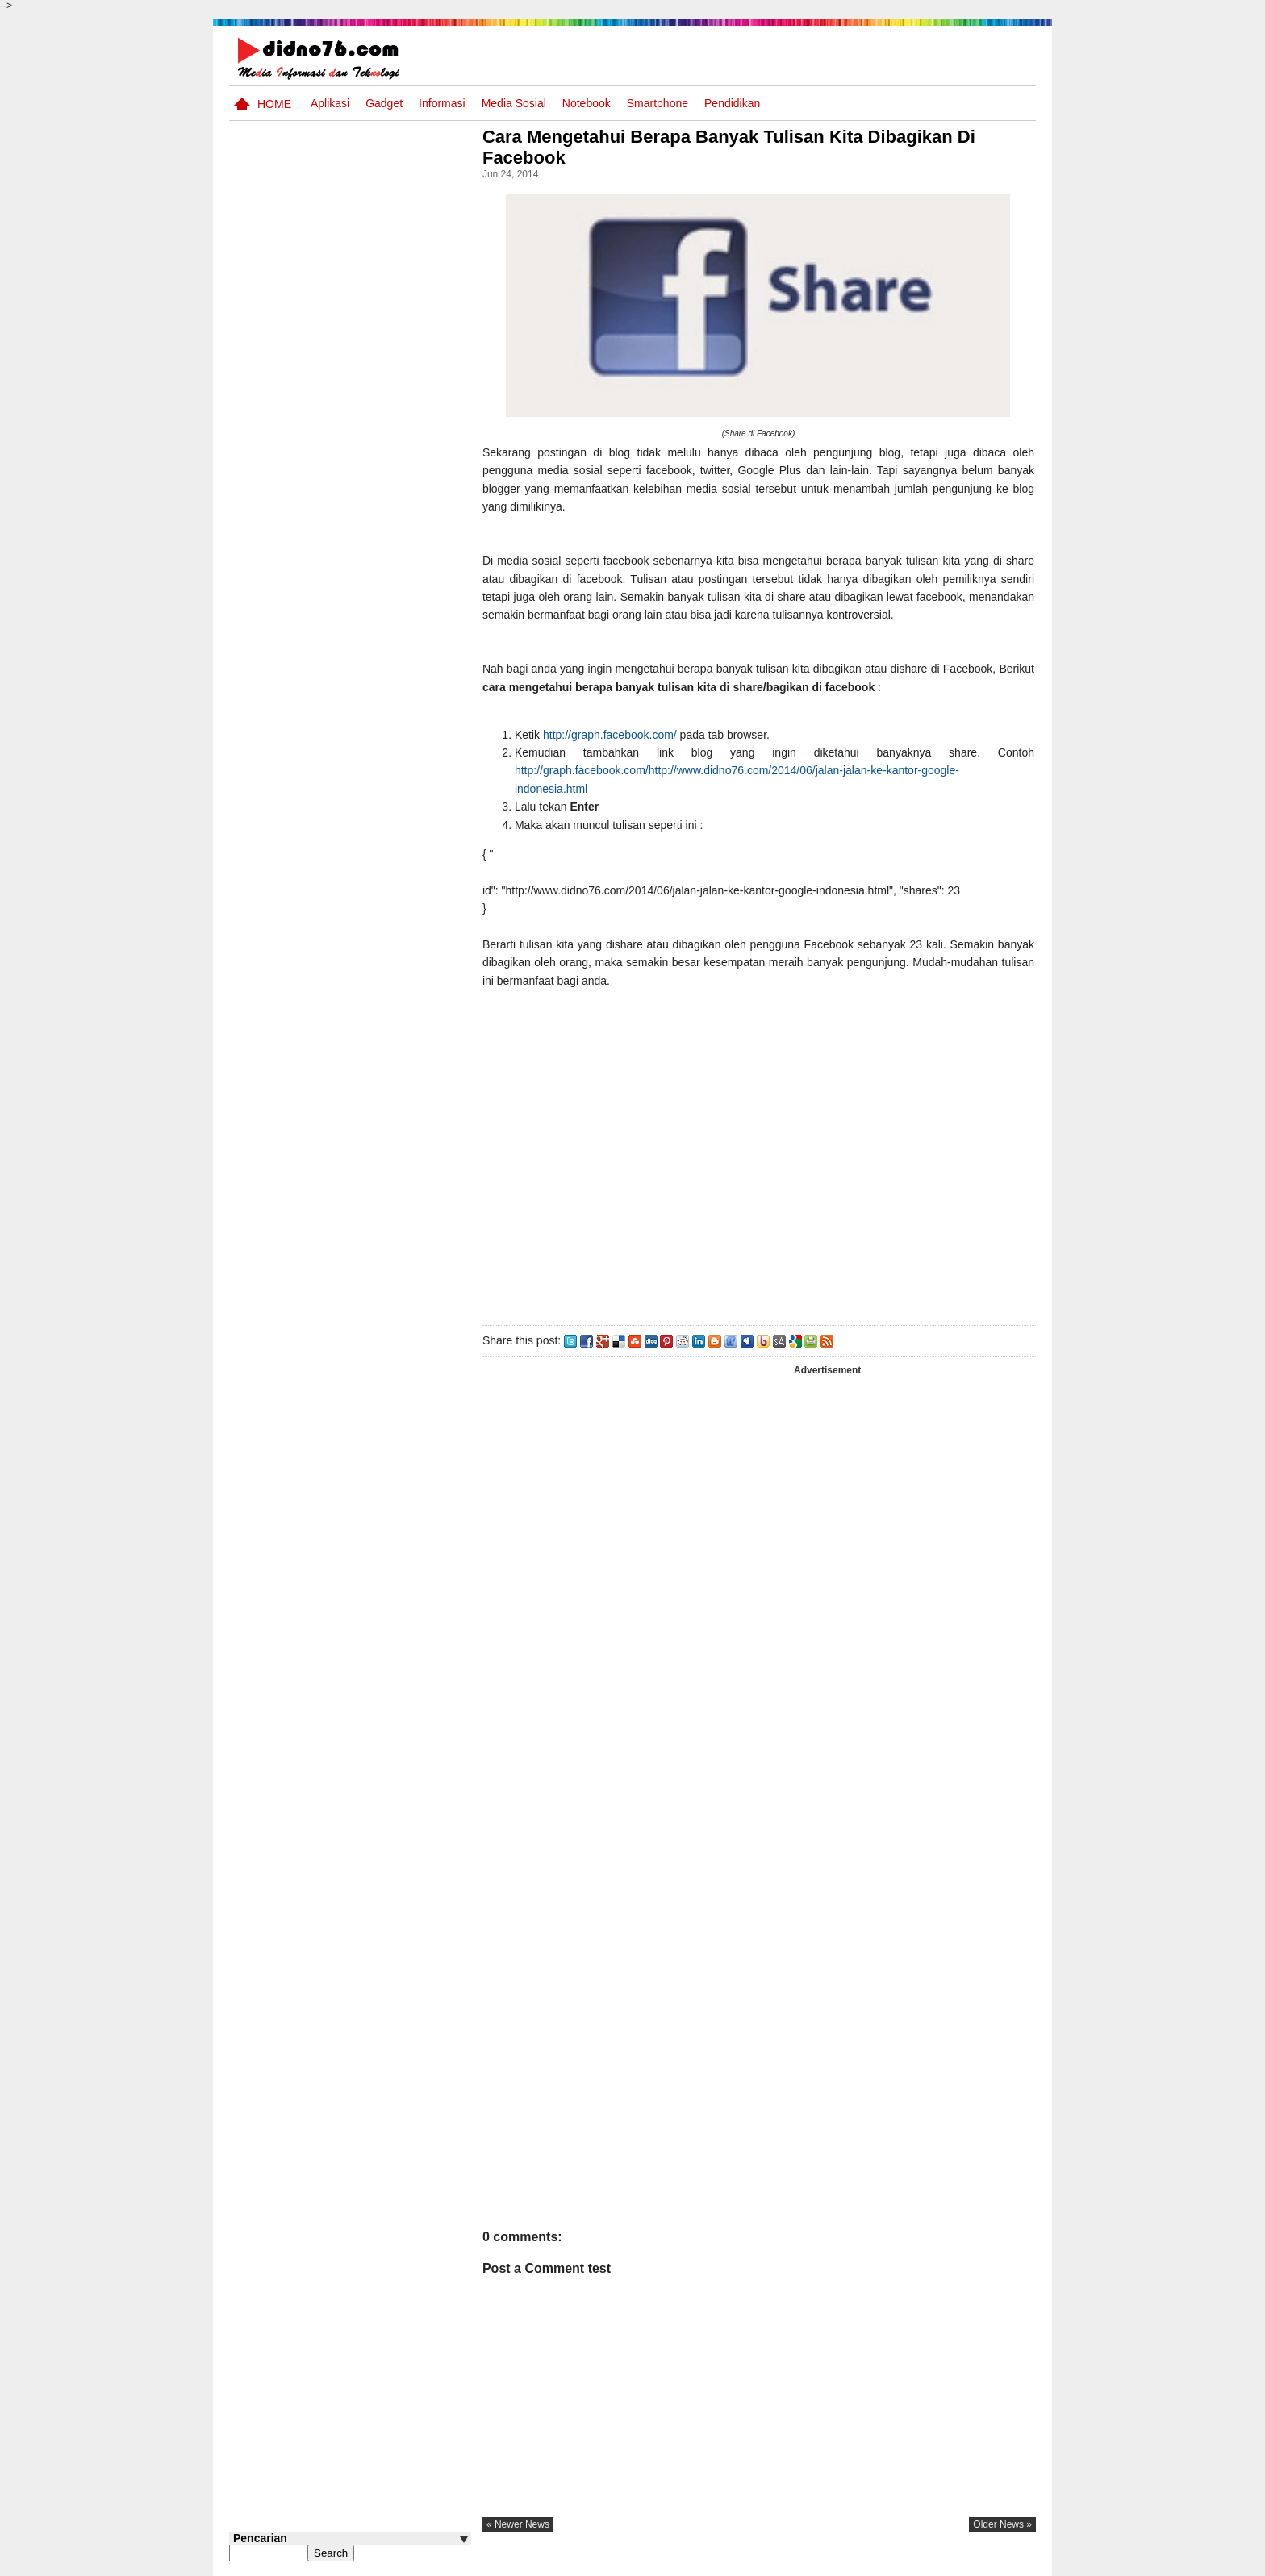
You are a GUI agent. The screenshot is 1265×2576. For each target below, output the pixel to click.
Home (274, 104)
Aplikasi (330, 103)
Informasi (442, 103)
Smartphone (657, 103)
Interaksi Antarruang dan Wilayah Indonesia (375, 819)
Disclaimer (1006, 2562)
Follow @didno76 (272, 1225)
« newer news (522, 2524)
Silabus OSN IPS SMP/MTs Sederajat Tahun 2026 (381, 706)
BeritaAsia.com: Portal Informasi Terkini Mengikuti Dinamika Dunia (381, 968)
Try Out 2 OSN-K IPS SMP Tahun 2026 (381, 1144)
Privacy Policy (938, 2562)
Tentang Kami (862, 2562)
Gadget (384, 103)
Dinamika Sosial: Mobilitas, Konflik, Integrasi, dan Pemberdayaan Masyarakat (382, 898)
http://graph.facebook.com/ (615, 734)
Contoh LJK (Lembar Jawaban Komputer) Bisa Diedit (376, 1091)
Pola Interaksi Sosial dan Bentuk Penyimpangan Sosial (376, 1030)
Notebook (586, 103)
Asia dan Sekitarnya (361, 750)
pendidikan (732, 103)
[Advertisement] (760, 1153)
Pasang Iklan (789, 2562)
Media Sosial (514, 103)
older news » (1002, 2524)
